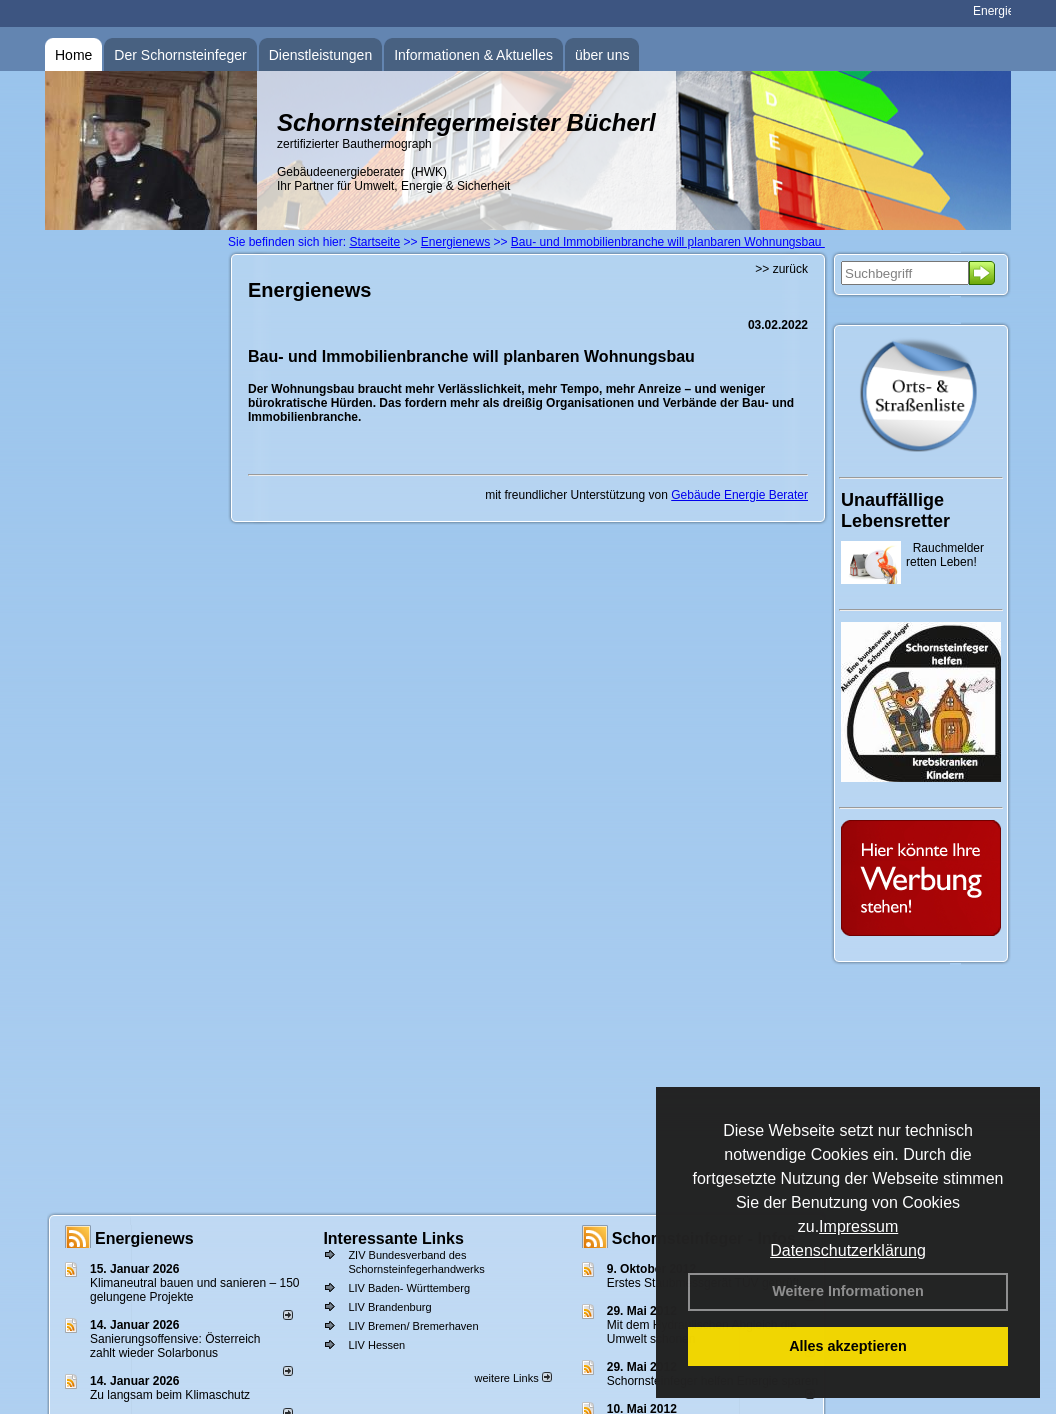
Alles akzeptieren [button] (848, 1346)
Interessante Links (393, 1238)
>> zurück (781, 269)
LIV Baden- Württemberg (409, 1288)
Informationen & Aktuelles (473, 55)
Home (73, 55)
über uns (602, 55)
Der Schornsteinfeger (180, 55)
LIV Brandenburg (389, 1307)
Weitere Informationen (848, 1291)
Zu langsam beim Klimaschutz (170, 1395)
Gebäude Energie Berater (739, 495)
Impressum (858, 1226)
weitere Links (512, 1378)
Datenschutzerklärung (848, 1250)
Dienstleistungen (321, 55)
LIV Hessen (376, 1345)
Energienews (144, 1238)
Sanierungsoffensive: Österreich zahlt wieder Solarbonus (175, 1346)
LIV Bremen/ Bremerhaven (413, 1326)
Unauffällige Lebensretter (895, 510)
